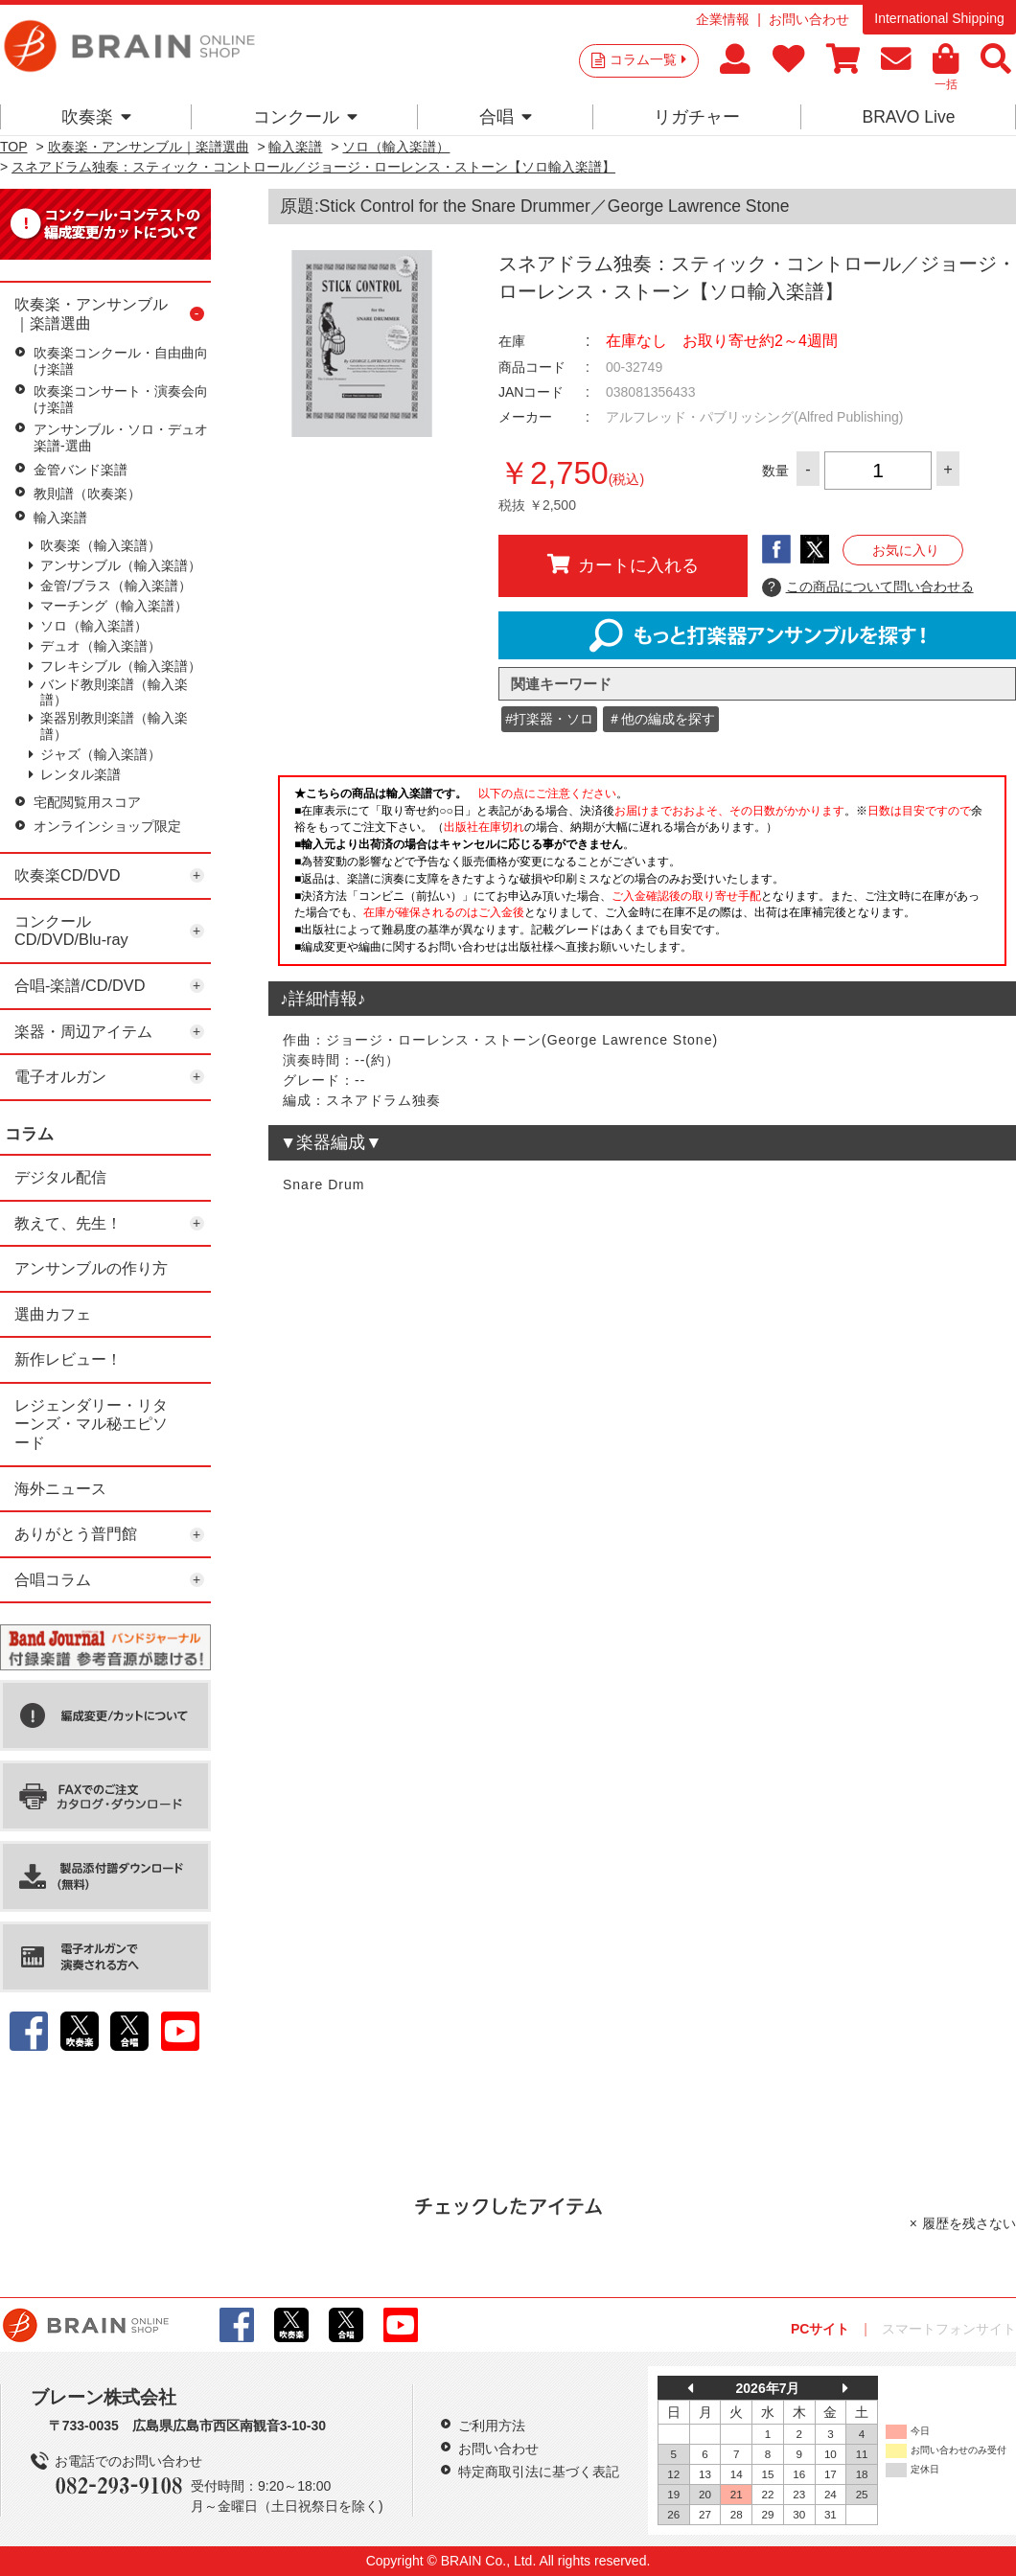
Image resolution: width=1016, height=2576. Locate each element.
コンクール (305, 116)
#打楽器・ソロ (549, 718)
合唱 (505, 116)
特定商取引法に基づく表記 (538, 2471)
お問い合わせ (809, 19)
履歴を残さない (969, 2223)
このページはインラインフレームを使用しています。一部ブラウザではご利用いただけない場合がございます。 (642, 875)
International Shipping (939, 18)
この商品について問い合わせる (868, 587)
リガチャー (697, 116)
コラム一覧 (648, 59)
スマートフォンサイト (949, 2328)
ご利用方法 (491, 2425)
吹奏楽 (96, 116)
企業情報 (723, 19)
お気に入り (905, 550)
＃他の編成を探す (661, 718)
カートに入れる (623, 564)
